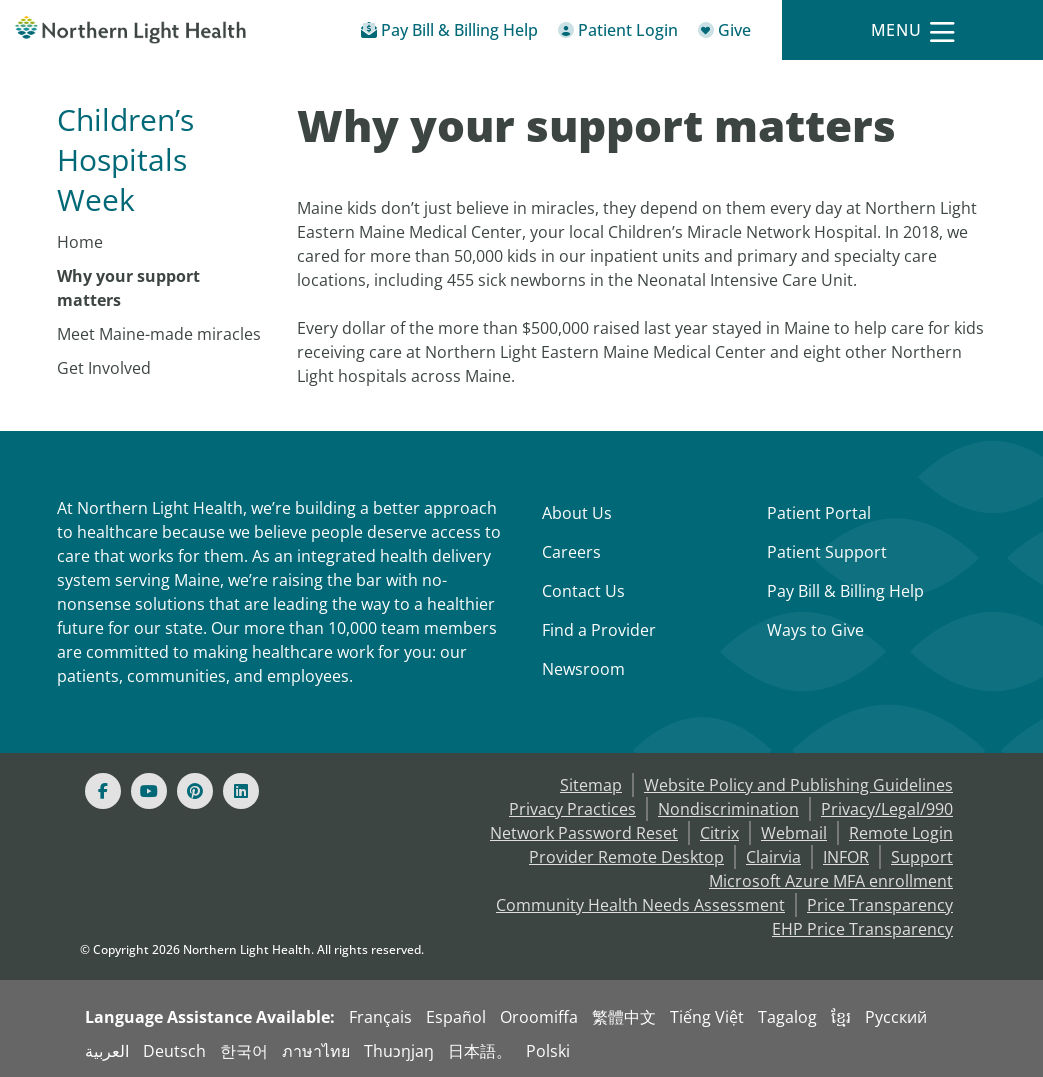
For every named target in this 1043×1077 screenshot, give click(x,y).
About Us (577, 513)
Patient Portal (819, 513)
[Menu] (913, 30)
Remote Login (901, 833)
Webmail (794, 833)
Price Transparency (880, 905)
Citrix (719, 833)
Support (922, 857)
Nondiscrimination (728, 809)
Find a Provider (599, 630)
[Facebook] (103, 791)
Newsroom (583, 669)
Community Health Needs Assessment (640, 905)
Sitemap (591, 785)
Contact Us (583, 591)
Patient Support (827, 552)
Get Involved (104, 368)
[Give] (724, 33)
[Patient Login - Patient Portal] (618, 33)
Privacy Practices (572, 809)
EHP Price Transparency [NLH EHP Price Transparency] (862, 929)
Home (80, 242)
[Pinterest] (195, 791)
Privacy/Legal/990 (887, 809)
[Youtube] (149, 791)
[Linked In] (241, 791)
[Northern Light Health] (130, 30)
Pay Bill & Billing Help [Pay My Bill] (845, 591)
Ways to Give (815, 630)
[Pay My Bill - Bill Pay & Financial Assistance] (449, 33)
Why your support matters (128, 288)
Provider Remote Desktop (626, 857)
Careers (571, 552)
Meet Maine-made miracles (159, 334)
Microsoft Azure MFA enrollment (831, 881)
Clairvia (773, 857)
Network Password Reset (584, 833)
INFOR (846, 857)
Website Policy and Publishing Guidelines (798, 785)
